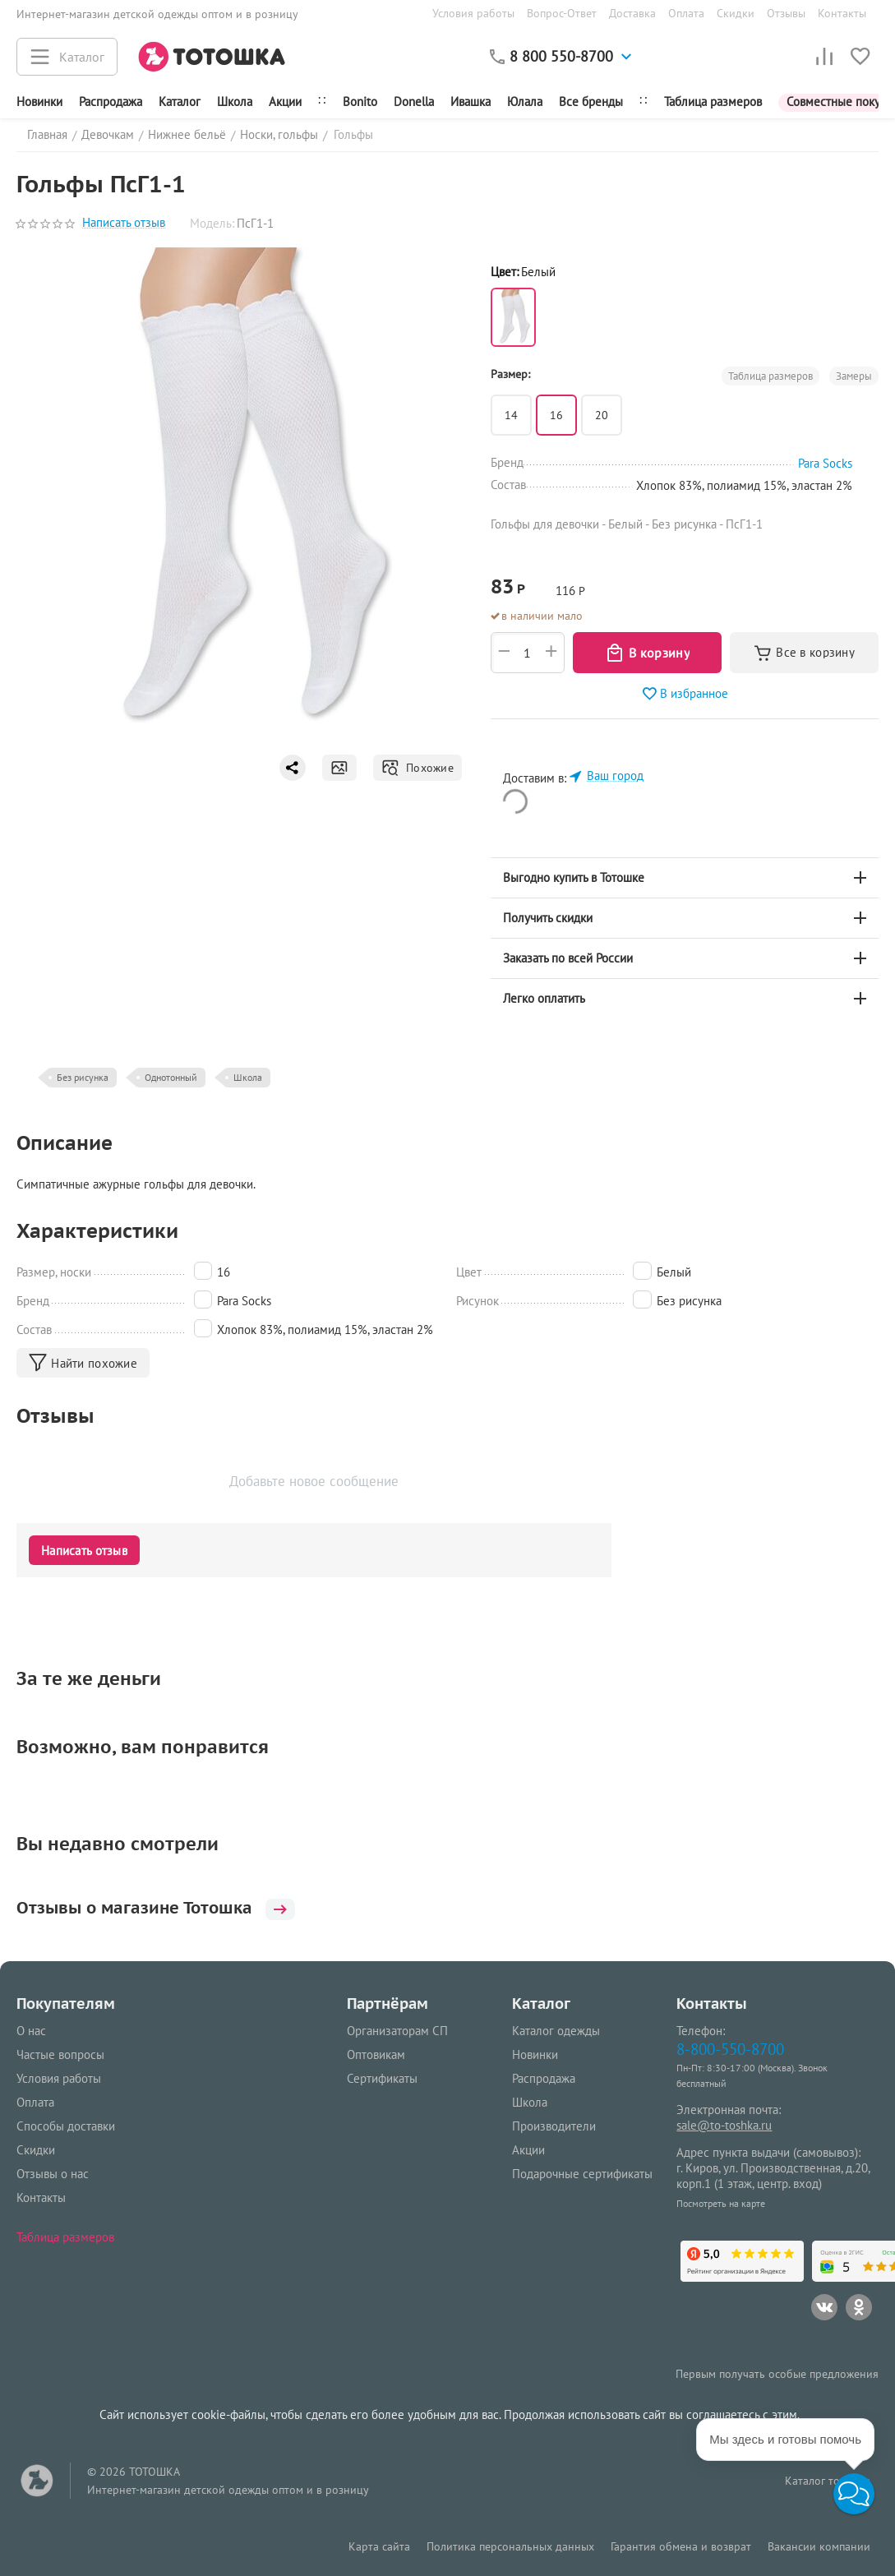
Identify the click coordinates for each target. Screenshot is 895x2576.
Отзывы (786, 13)
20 (601, 415)
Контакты (842, 13)
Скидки (735, 13)
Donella (414, 101)
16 (556, 415)
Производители (554, 2126)
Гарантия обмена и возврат (681, 2546)
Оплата (686, 13)
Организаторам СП (397, 2030)
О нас (31, 2030)
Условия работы (473, 13)
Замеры (854, 376)
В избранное (684, 694)
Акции (285, 101)
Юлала (524, 101)
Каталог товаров (827, 2480)
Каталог (180, 101)
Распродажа (543, 2078)
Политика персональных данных (510, 2546)
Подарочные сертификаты (582, 2173)
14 (511, 415)
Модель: (212, 223)
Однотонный (171, 1077)
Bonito (360, 101)
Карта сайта (379, 2546)
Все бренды (591, 101)
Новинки (39, 101)
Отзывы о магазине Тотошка (168, 1907)
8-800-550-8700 (730, 2048)
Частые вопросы (60, 2054)
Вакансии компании (819, 2546)
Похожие (417, 768)
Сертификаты (382, 2078)
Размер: (510, 374)
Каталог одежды (556, 2030)
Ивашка (470, 101)
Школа (234, 101)
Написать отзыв (123, 223)
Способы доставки (65, 2126)
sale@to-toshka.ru (724, 2125)
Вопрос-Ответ (562, 13)
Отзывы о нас (52, 2173)
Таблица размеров (713, 101)
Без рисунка (82, 1077)
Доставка (632, 13)
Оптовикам (376, 2054)
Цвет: (505, 271)
